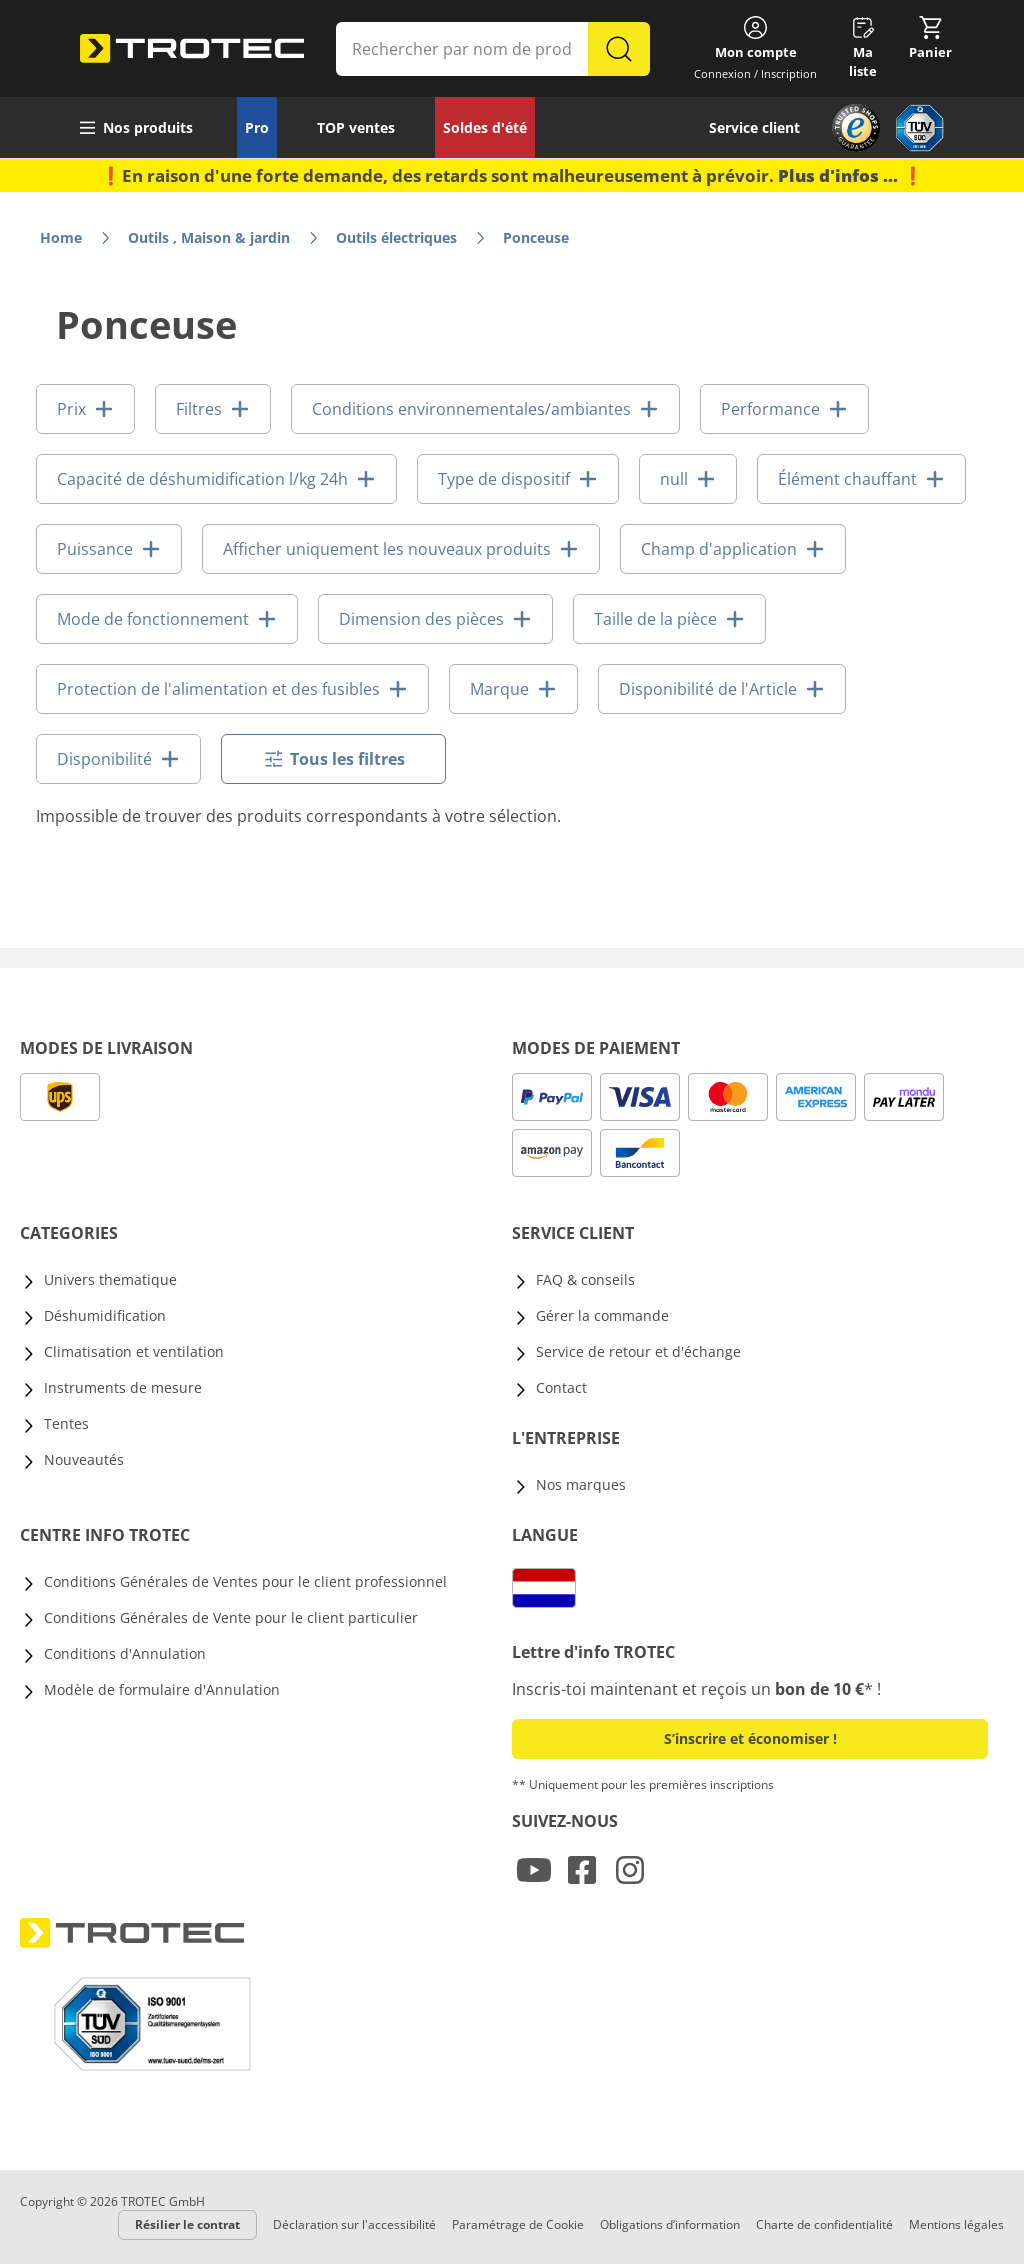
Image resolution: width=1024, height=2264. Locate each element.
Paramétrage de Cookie (518, 2224)
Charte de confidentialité (824, 2224)
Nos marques (581, 1484)
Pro (257, 127)
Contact (561, 1387)
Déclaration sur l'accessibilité (354, 2224)
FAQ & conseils (585, 1279)
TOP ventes (356, 127)
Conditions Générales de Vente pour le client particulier (231, 1617)
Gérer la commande (602, 1315)
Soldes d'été (485, 127)
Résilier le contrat (187, 2224)
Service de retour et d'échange (638, 1351)
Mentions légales (956, 2224)
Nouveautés (84, 1459)
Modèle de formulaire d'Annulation (162, 1689)
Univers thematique (110, 1279)
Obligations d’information (670, 2224)
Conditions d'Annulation (125, 1653)
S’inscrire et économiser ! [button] (750, 1738)
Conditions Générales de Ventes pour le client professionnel (245, 1581)
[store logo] (192, 49)
